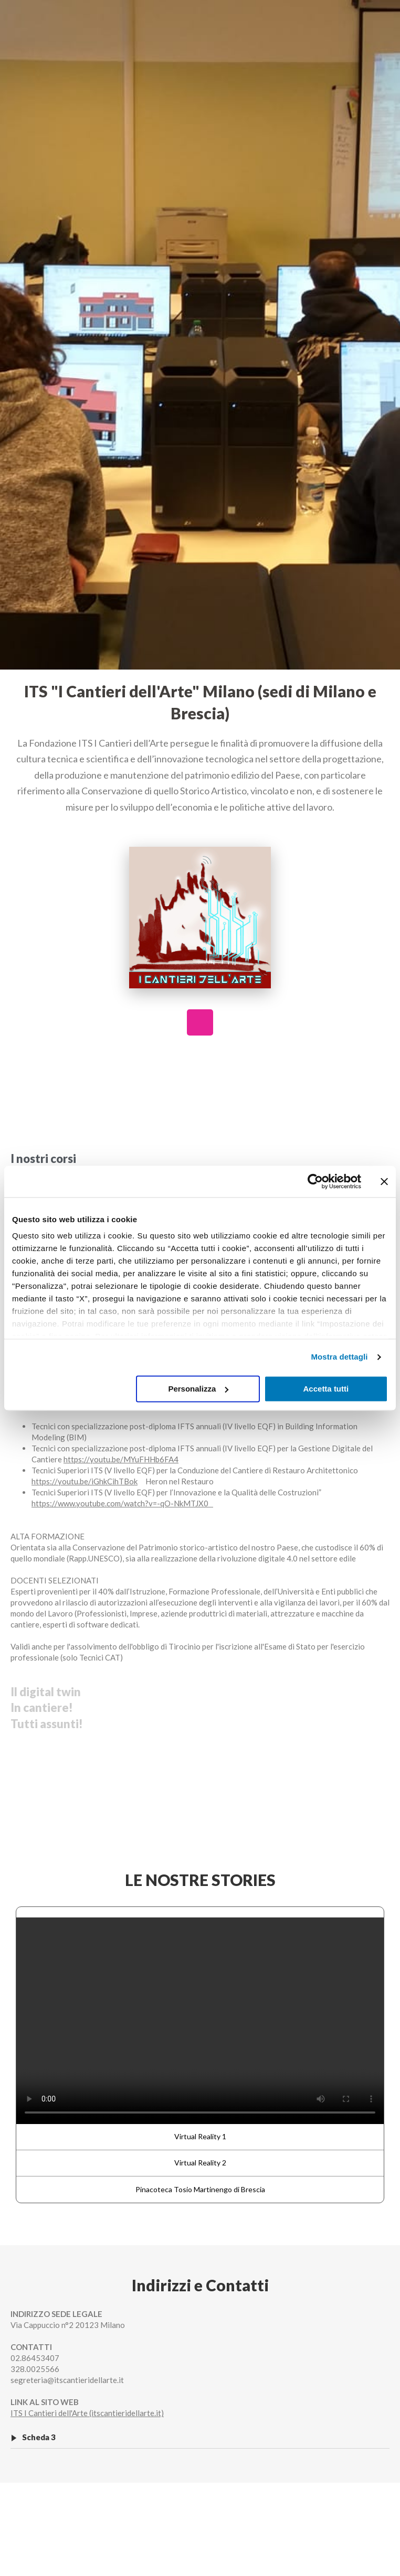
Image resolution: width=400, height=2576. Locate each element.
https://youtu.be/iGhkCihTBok (84, 1481)
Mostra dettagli (339, 1356)
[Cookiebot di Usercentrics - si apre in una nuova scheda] (315, 1181)
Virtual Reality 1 (200, 2136)
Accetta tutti (326, 1388)
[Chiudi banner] (384, 1181)
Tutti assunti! (46, 1724)
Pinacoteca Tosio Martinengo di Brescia (200, 2189)
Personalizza (198, 1388)
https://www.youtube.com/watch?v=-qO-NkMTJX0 (122, 1503)
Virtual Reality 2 (200, 2162)
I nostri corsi (43, 1158)
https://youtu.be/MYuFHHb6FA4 (121, 1459)
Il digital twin (45, 1692)
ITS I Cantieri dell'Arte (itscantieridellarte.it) (87, 2413)
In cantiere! (41, 1707)
